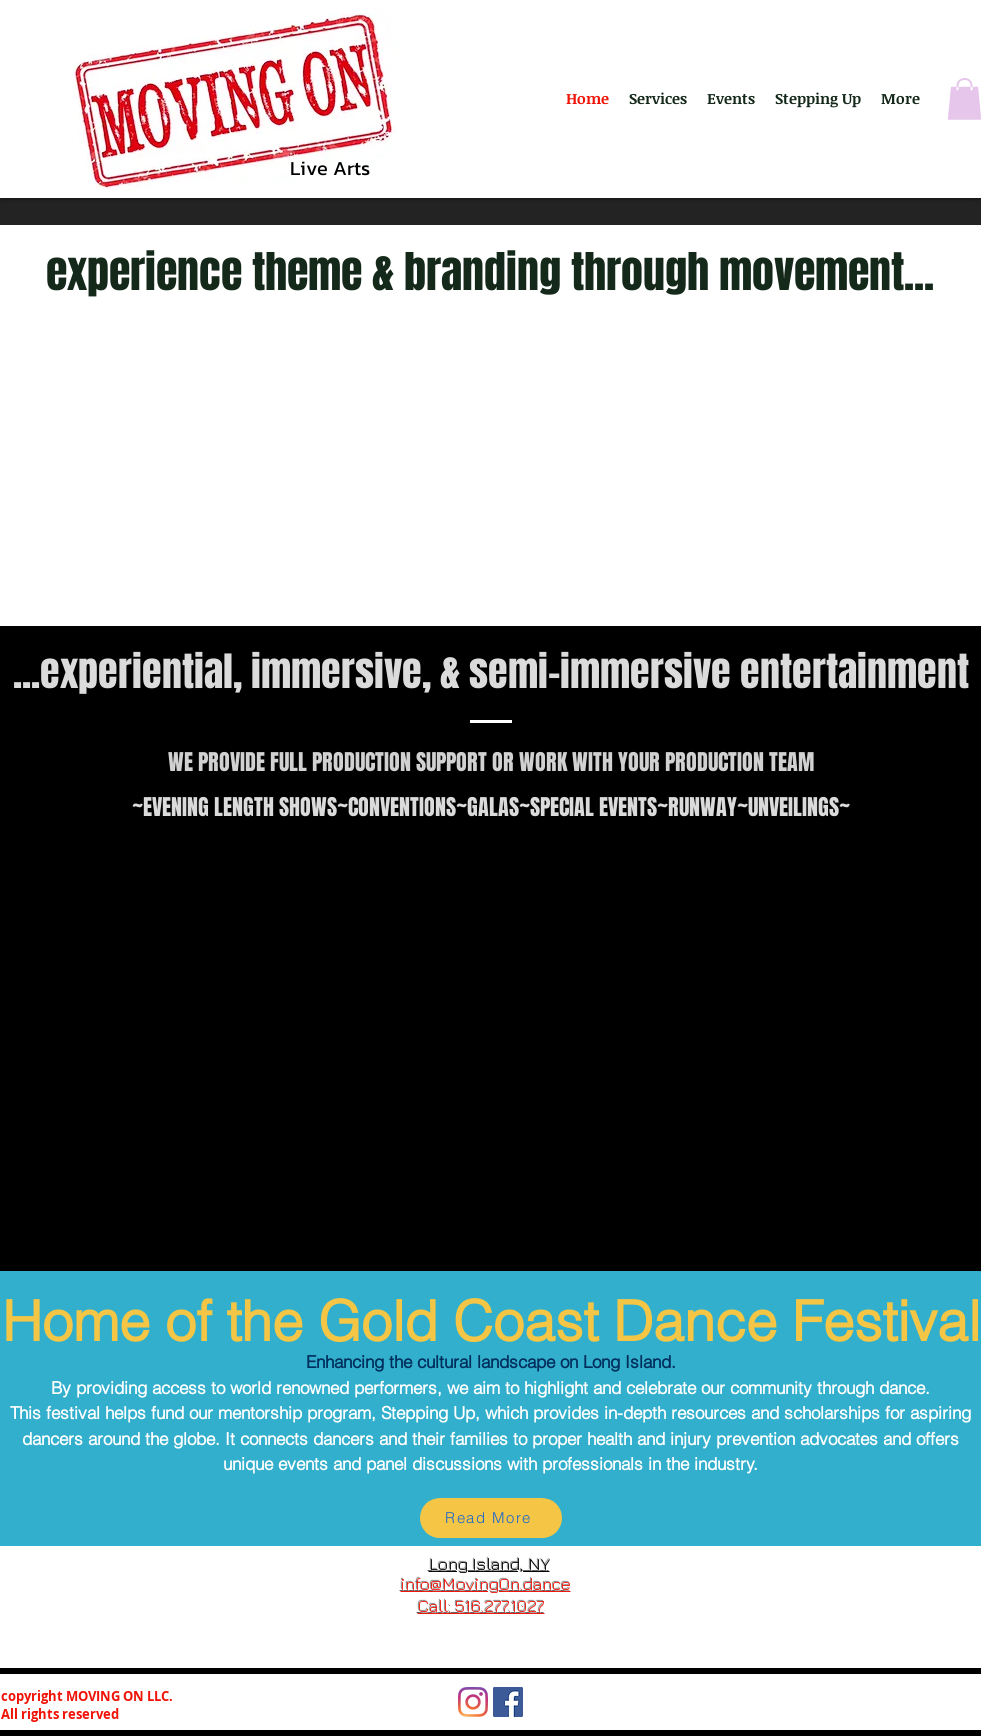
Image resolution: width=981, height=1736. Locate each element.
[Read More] (491, 1518)
